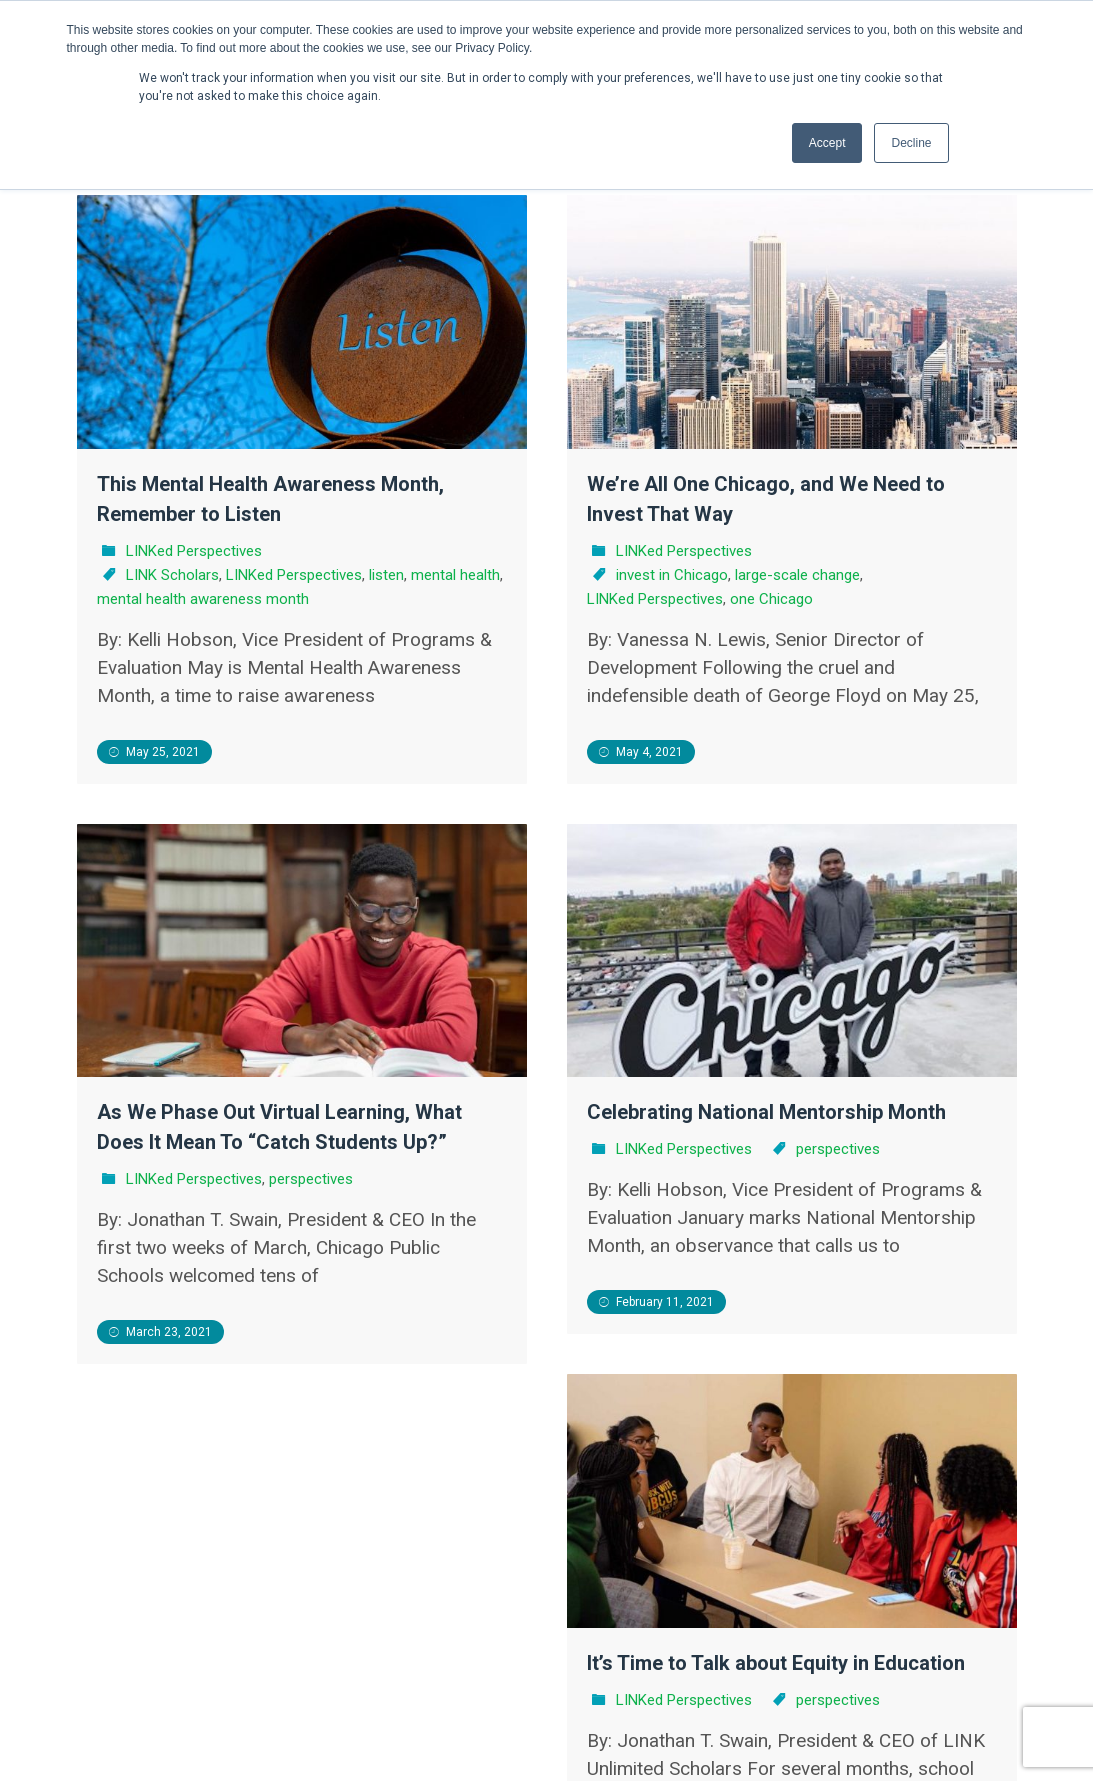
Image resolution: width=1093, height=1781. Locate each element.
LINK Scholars (172, 575)
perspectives (372, 1147)
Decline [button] (911, 143)
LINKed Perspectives (194, 551)
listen (386, 575)
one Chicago (771, 599)
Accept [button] (827, 143)
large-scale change (797, 575)
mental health (455, 575)
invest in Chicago (672, 575)
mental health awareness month (203, 599)
